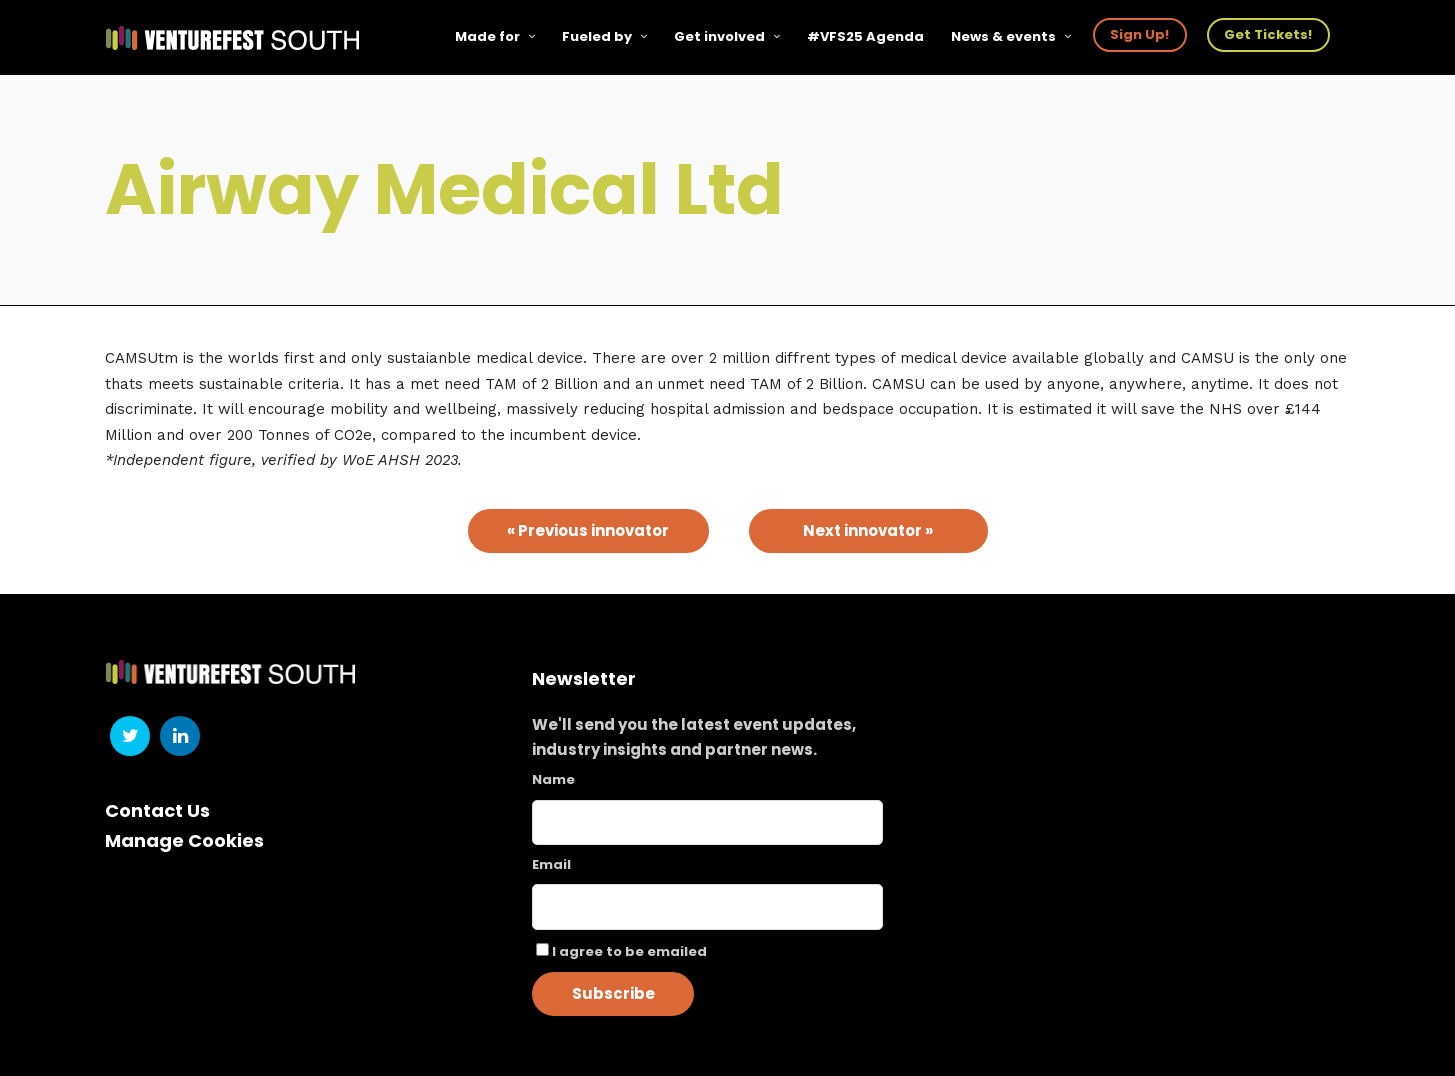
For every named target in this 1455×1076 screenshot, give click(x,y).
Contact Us (157, 810)
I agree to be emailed (629, 951)
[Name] (707, 822)
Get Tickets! (1268, 34)
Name (553, 779)
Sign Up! (1139, 34)
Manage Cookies (184, 840)
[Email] (707, 907)
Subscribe (613, 993)
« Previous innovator (588, 530)
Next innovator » (868, 530)
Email (551, 864)
